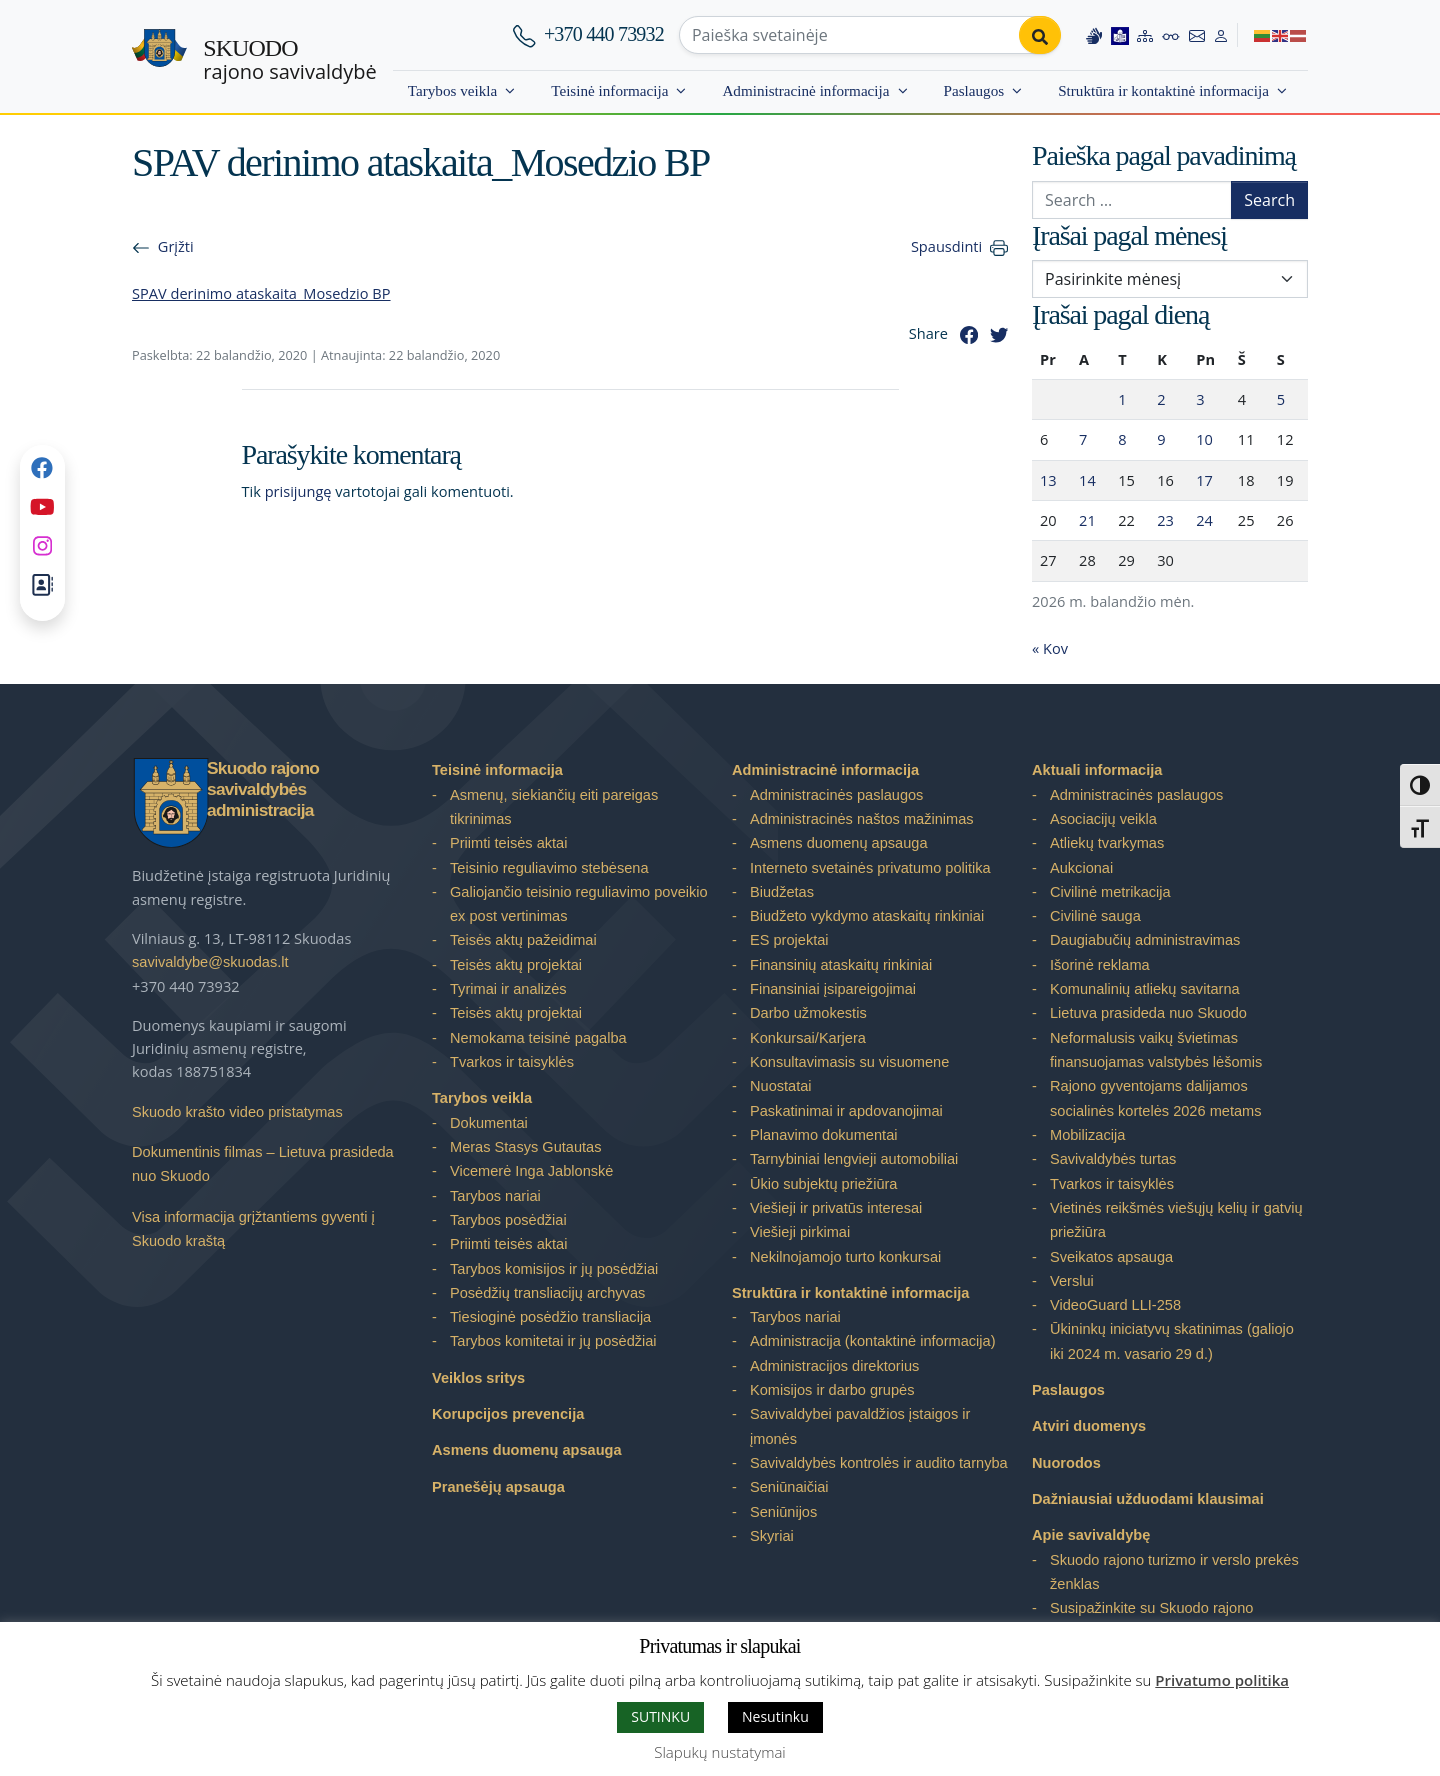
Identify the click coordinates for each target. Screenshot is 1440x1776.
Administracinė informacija (805, 90)
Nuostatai (781, 1086)
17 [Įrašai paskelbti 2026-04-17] (1204, 480)
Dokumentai (489, 1123)
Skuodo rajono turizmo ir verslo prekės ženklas (1174, 1572)
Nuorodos (1066, 1463)
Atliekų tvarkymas (1107, 843)
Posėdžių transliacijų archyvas (547, 1293)
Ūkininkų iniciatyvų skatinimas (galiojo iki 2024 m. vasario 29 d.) (1172, 1341)
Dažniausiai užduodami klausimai (1148, 1499)
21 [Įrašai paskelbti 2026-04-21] (1087, 520)
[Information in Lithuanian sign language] (1094, 34)
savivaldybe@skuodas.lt (210, 962)
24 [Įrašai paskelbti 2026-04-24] (1204, 520)
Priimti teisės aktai (508, 843)
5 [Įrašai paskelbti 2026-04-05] (1281, 399)
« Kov (1050, 648)
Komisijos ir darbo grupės (832, 1390)
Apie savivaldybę (1091, 1535)
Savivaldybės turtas (1113, 1159)
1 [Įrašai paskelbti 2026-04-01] (1122, 399)
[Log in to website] (1221, 34)
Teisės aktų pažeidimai (523, 940)
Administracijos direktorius (834, 1366)
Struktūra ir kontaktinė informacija (1163, 90)
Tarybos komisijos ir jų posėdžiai (554, 1269)
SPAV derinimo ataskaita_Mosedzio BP (261, 293)
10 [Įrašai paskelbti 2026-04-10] (1204, 439)
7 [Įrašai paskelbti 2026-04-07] (1083, 439)
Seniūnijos (783, 1512)
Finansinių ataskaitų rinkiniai (841, 965)
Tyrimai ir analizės (508, 989)
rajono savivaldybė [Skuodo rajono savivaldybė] (289, 60)
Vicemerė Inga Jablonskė (531, 1171)
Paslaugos (974, 90)
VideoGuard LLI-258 (1115, 1305)
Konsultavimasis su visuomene (849, 1062)
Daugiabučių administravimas (1145, 940)
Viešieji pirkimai (800, 1232)
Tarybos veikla (452, 90)
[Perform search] (1040, 35)
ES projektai (789, 940)
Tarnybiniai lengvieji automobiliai (854, 1159)
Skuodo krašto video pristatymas (237, 1112)
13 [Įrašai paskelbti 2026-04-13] (1048, 480)
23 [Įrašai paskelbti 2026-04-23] (1165, 520)
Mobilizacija (1087, 1135)
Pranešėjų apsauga (498, 1487)
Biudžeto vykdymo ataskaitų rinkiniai (867, 916)
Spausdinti (946, 246)
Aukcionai (1081, 868)
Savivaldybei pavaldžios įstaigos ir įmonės (860, 1426)
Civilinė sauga (1095, 916)
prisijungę (298, 491)
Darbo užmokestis (808, 1013)
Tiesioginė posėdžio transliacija (550, 1317)
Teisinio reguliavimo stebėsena (549, 868)
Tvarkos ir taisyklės (512, 1062)
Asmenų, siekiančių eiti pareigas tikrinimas (554, 807)
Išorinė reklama (1100, 965)
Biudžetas (782, 892)
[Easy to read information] (1120, 34)
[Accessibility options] (1171, 35)
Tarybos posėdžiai (508, 1220)
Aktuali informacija (1097, 770)
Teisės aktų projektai (516, 965)
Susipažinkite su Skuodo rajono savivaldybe (1151, 1620)
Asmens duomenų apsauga (527, 1450)
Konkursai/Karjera (808, 1038)
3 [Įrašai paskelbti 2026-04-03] (1200, 399)
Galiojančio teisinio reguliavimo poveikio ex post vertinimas (579, 904)
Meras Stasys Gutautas (526, 1147)
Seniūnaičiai (789, 1487)
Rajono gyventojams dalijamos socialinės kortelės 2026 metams (1155, 1098)
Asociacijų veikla (1103, 819)
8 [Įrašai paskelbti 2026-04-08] (1122, 439)
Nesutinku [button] (775, 1716)
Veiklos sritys (478, 1378)
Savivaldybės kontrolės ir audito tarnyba (879, 1463)
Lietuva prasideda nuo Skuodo (1148, 1013)
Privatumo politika (1222, 1680)
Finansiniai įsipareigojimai (833, 989)
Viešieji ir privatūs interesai (836, 1208)
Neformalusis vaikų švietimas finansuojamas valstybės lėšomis (1156, 1050)
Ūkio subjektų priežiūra (823, 1184)
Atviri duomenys (1089, 1426)
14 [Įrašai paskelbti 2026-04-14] (1087, 480)
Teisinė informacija (609, 90)
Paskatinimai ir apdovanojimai (846, 1111)
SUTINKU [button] (660, 1716)
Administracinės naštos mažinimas (862, 819)
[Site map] (1145, 34)
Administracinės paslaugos (836, 795)
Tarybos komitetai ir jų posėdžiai (553, 1341)
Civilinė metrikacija (1110, 892)
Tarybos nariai (495, 1196)
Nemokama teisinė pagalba (538, 1038)
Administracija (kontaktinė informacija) (873, 1341)
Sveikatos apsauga (1111, 1257)
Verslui (1072, 1281)
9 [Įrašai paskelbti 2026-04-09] (1161, 439)
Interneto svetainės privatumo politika (870, 868)
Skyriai (772, 1536)
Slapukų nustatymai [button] (719, 1752)
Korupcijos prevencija (508, 1414)
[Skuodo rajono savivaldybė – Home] (159, 57)
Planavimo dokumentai (823, 1135)
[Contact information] (1197, 34)
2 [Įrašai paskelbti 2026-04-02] (1161, 399)
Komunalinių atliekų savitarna (1145, 989)
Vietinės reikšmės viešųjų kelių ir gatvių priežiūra (1176, 1220)
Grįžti (176, 246)
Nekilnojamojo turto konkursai (845, 1257)
